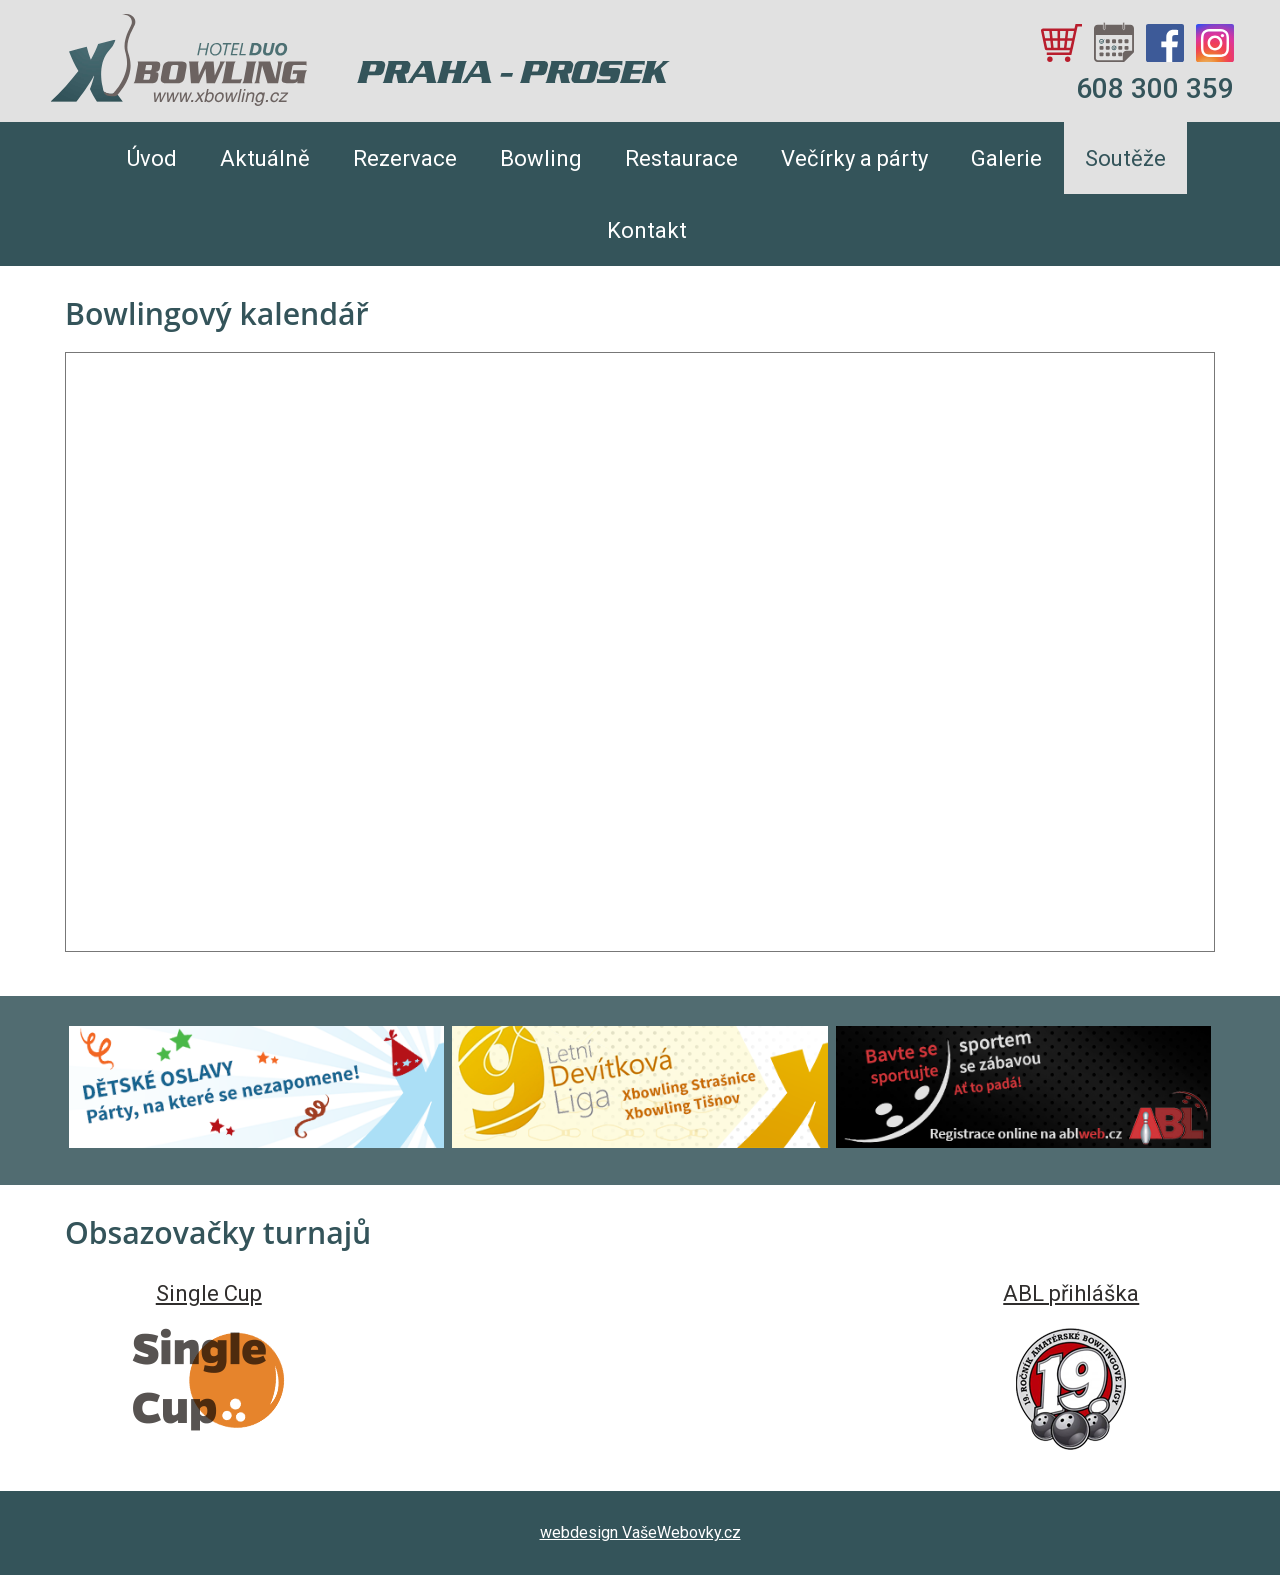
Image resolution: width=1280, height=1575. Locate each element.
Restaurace (681, 158)
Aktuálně (265, 158)
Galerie (1006, 158)
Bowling (541, 158)
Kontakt (647, 230)
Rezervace (405, 158)
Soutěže (1125, 158)
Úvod (152, 158)
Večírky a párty (854, 158)
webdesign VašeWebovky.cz (640, 1532)
